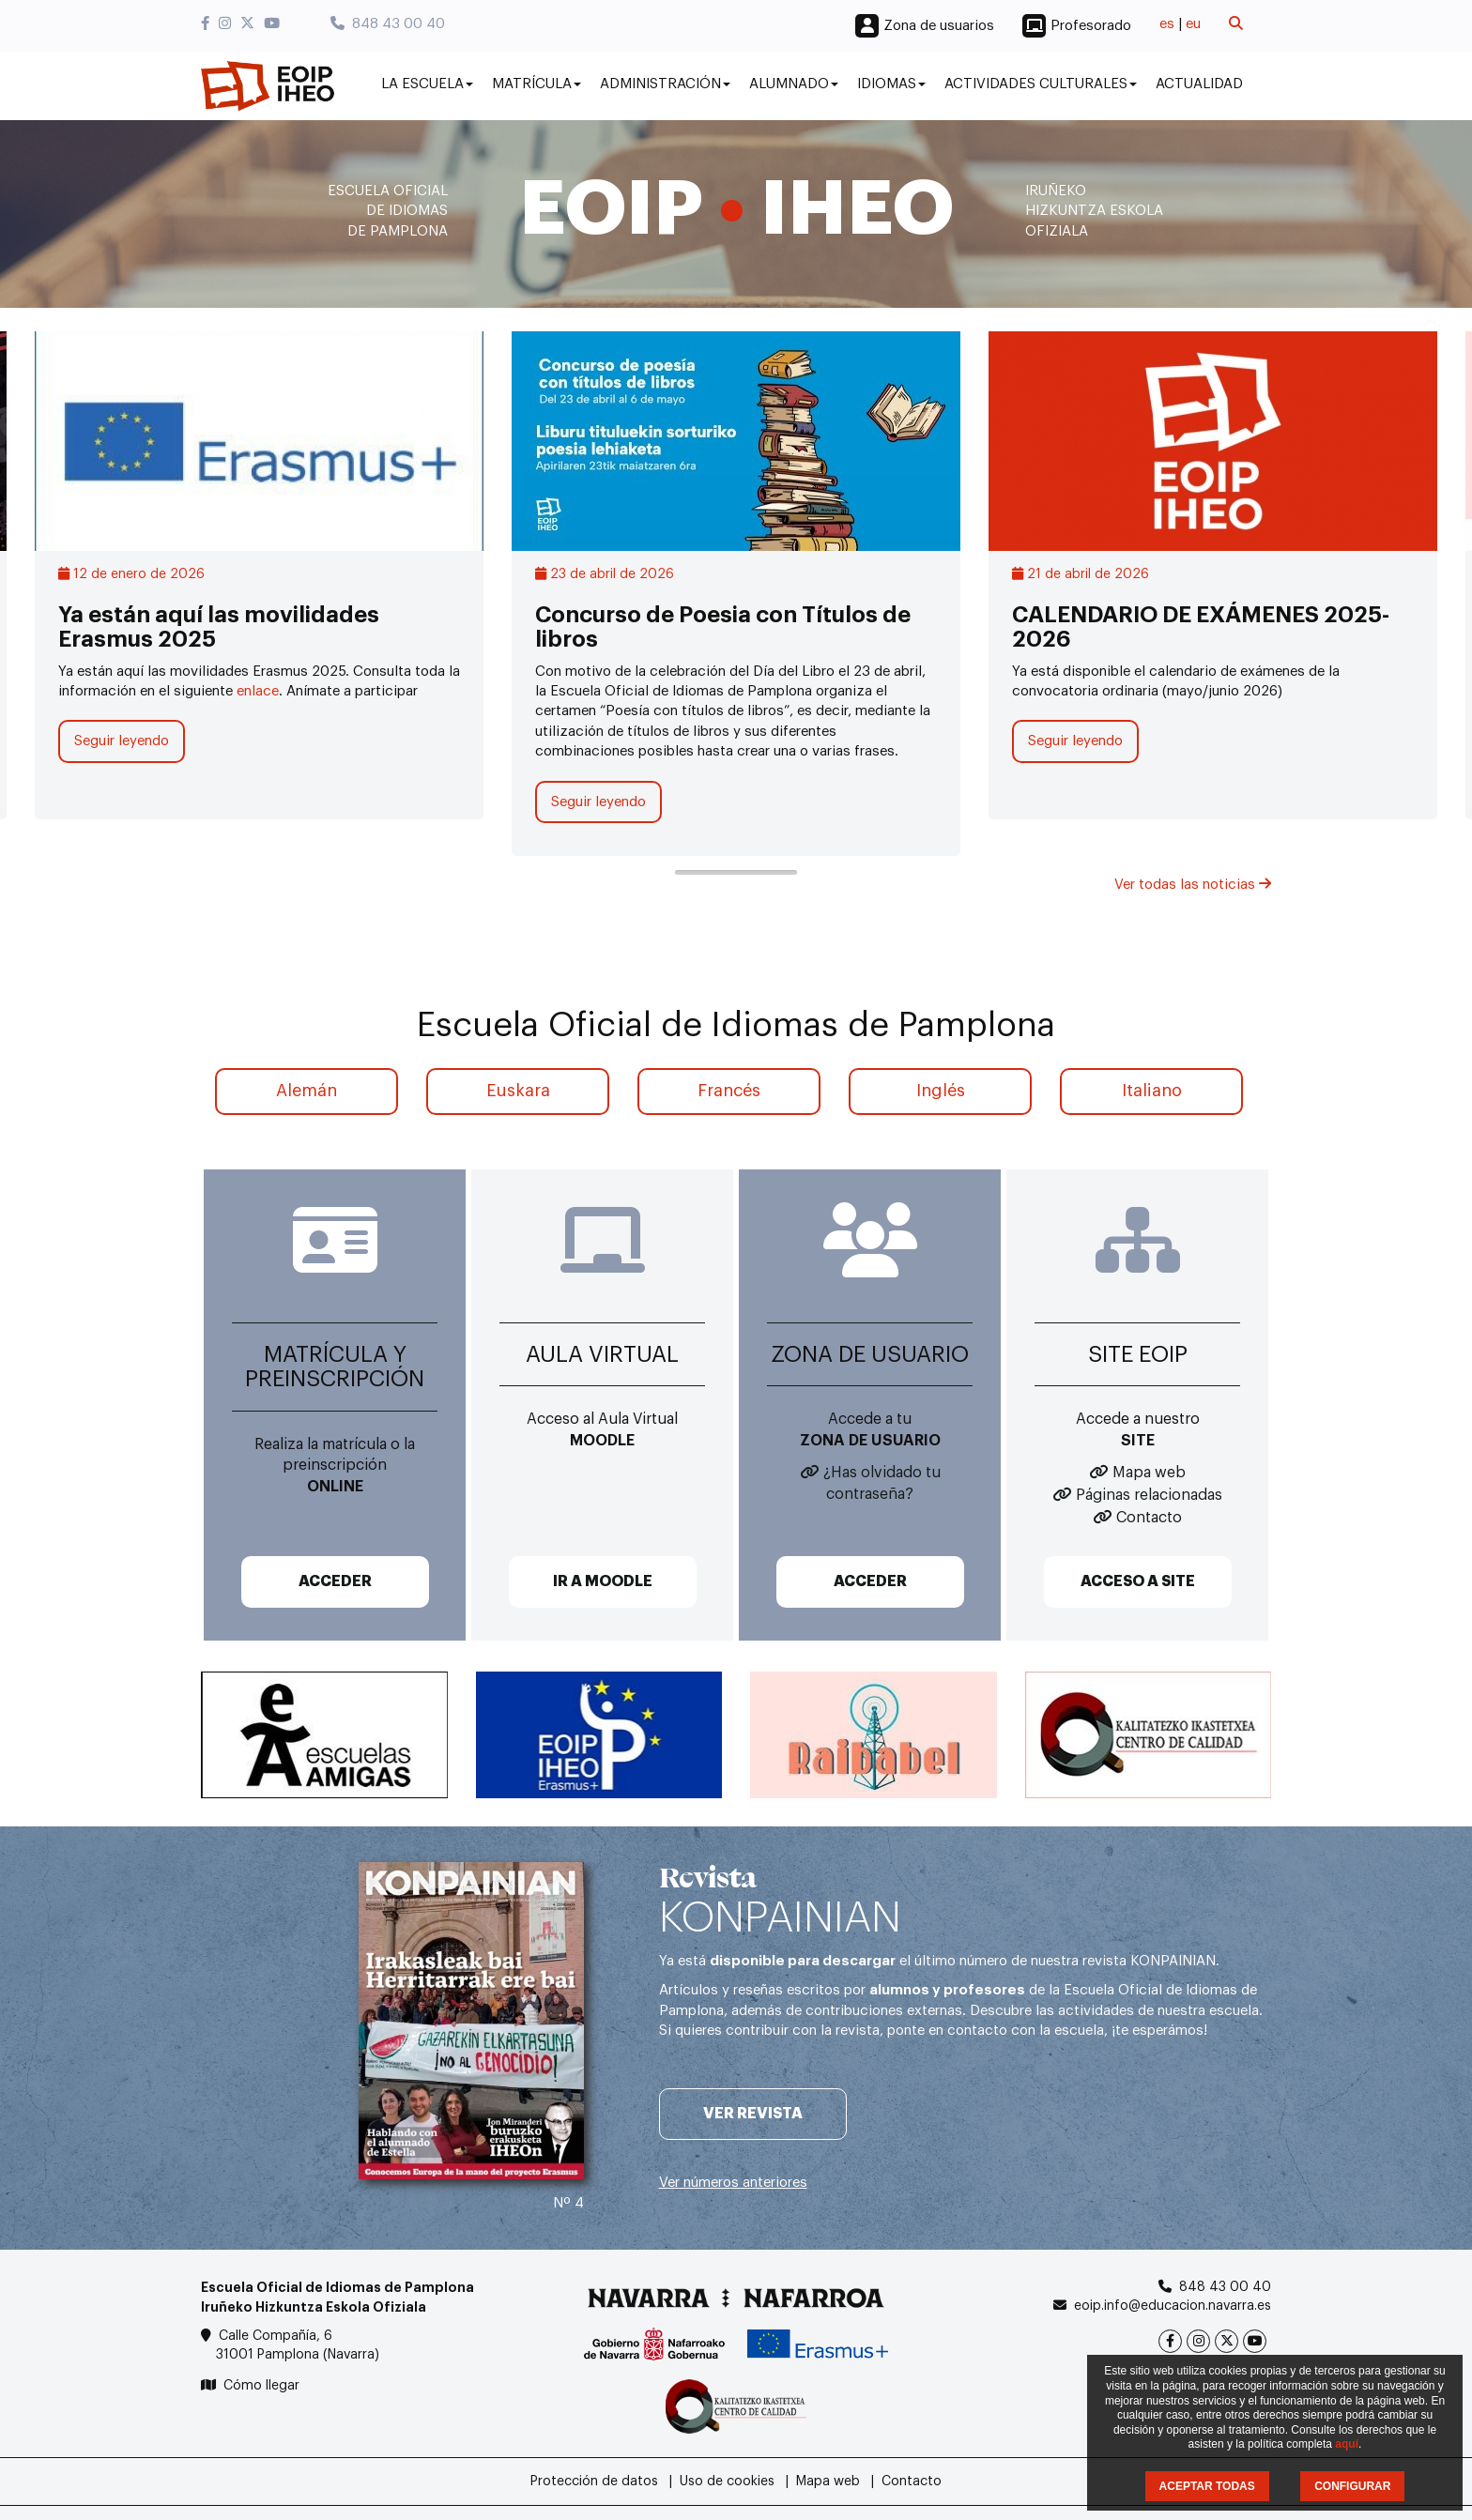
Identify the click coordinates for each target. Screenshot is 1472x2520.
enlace (258, 691)
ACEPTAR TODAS (1207, 2486)
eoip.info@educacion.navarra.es (1172, 2306)
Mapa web (1149, 1472)
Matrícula (536, 84)
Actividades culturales (1040, 84)
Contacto (1149, 1517)
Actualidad (1199, 84)
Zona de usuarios (938, 26)
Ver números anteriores (733, 2183)
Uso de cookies (727, 2481)
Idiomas (891, 84)
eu (1193, 24)
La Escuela (427, 84)
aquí (1346, 2444)
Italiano (1152, 1090)
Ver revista (753, 2113)
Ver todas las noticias (1192, 885)
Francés (729, 1090)
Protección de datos (594, 2481)
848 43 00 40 (387, 24)
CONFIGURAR (1352, 2486)
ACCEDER (335, 1581)
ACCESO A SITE (1138, 1581)
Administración (665, 84)
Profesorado (1090, 26)
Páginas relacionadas (1149, 1495)
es (1166, 24)
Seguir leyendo (121, 741)
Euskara (518, 1090)
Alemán (306, 1090)
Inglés (940, 1090)
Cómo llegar (261, 2385)
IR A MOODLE (602, 1581)
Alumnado (793, 84)
